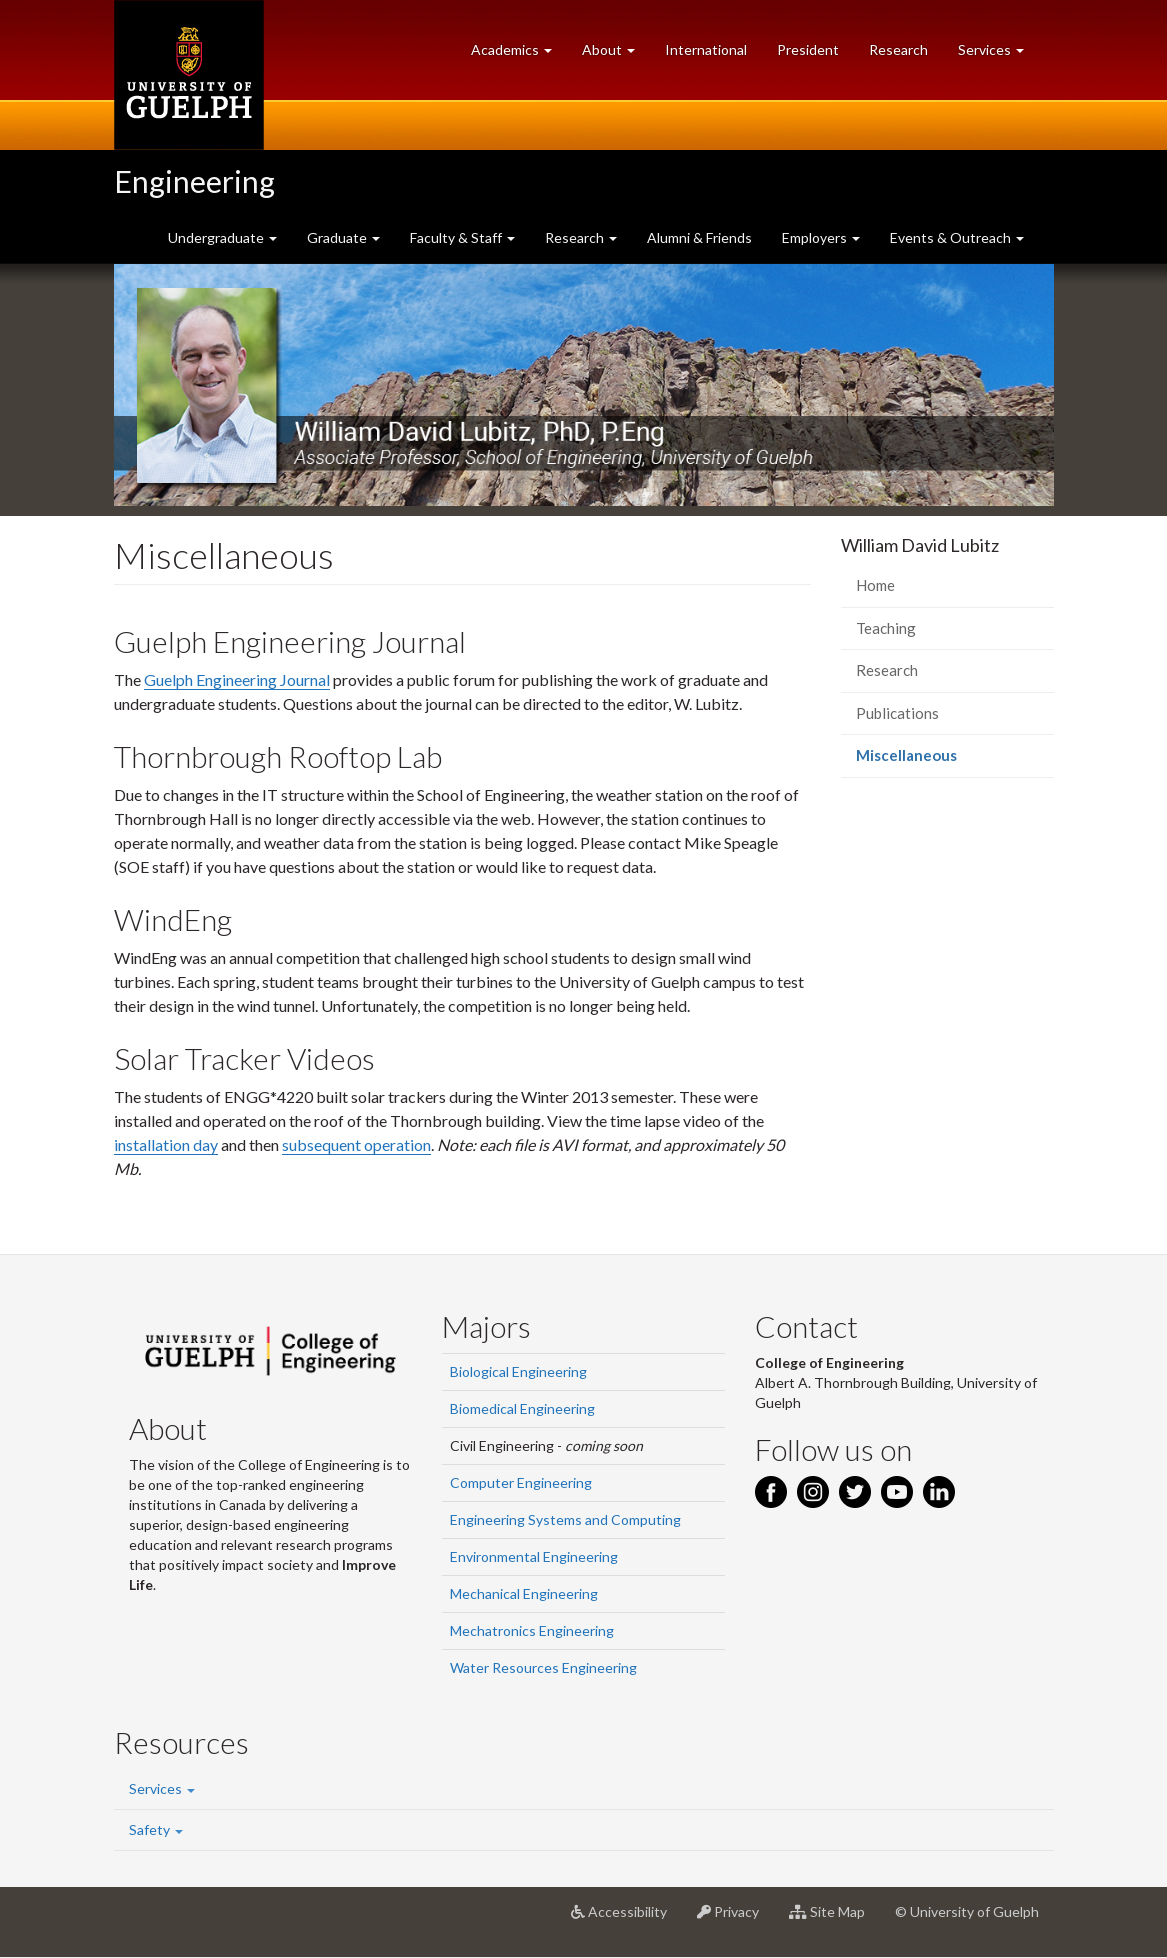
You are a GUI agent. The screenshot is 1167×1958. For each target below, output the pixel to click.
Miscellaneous (935, 760)
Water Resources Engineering (543, 1667)
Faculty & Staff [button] (462, 237)
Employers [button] (821, 237)
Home (875, 585)
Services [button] (998, 54)
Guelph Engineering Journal (237, 679)
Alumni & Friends (699, 237)
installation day (166, 1144)
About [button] (616, 54)
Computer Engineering (521, 1482)
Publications (897, 713)
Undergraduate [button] (222, 237)
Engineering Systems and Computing (565, 1519)
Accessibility (626, 1919)
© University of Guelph (967, 1911)
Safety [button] (156, 1829)
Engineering (194, 181)
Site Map (834, 1919)
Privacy (735, 1919)
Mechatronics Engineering (532, 1630)
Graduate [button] (343, 237)
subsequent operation (356, 1144)
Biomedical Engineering (522, 1408)
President (808, 49)
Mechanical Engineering (524, 1593)
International (706, 49)
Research (906, 54)
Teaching (886, 628)
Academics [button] (519, 54)
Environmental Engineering (534, 1556)
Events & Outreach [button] (957, 237)
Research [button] (581, 237)
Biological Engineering (518, 1371)
